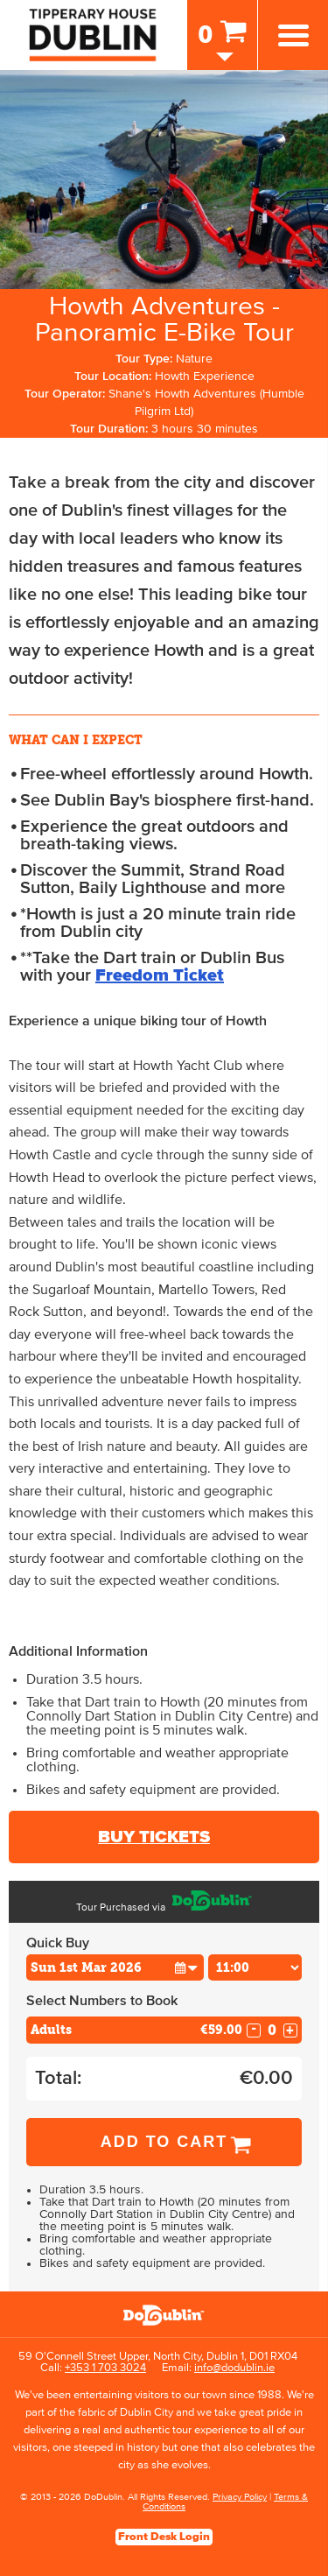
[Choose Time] (255, 1967)
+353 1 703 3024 (105, 2368)
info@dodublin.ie (234, 2368)
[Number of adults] (272, 2030)
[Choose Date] (115, 1967)
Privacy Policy (240, 2497)
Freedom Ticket (159, 975)
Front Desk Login (164, 2537)
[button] (186, 1967)
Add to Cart (164, 2141)
